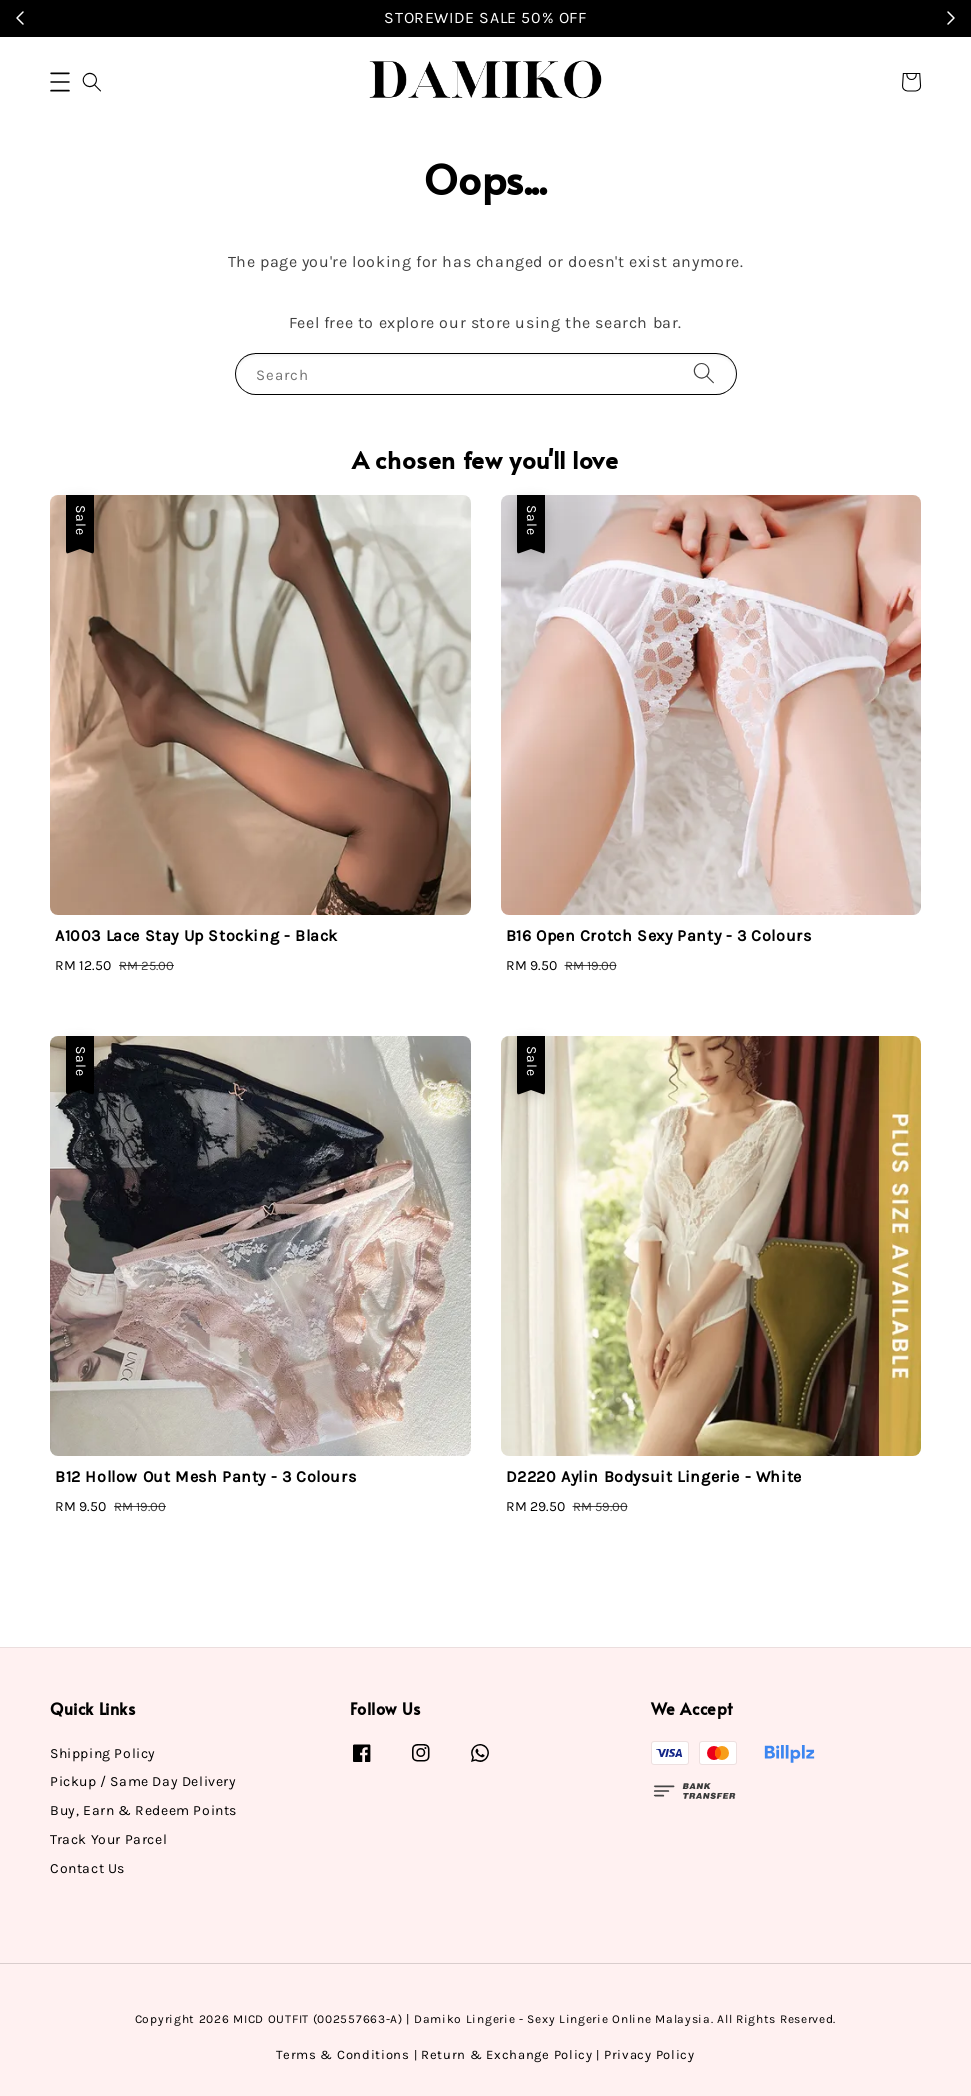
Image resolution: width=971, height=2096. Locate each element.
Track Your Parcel (108, 1839)
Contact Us (87, 1868)
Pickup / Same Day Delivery (143, 1781)
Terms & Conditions (343, 2054)
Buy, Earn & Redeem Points (143, 1810)
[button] (60, 82)
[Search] (704, 373)
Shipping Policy (103, 1753)
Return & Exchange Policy (507, 2054)
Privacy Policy (649, 2054)
